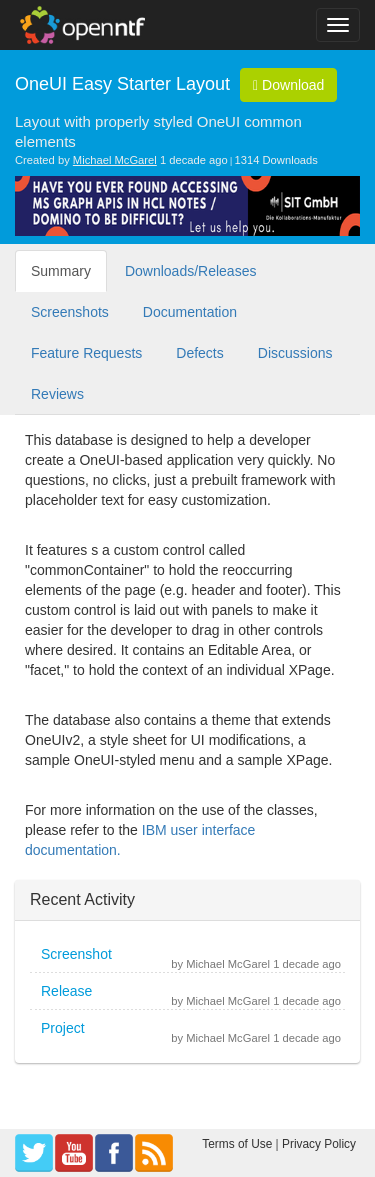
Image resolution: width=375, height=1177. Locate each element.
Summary (61, 271)
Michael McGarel (115, 160)
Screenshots (70, 312)
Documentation (190, 312)
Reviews (57, 394)
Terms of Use (237, 1144)
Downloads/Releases (191, 271)
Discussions (295, 353)
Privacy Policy (319, 1144)
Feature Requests (86, 353)
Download (288, 85)
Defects (199, 353)
